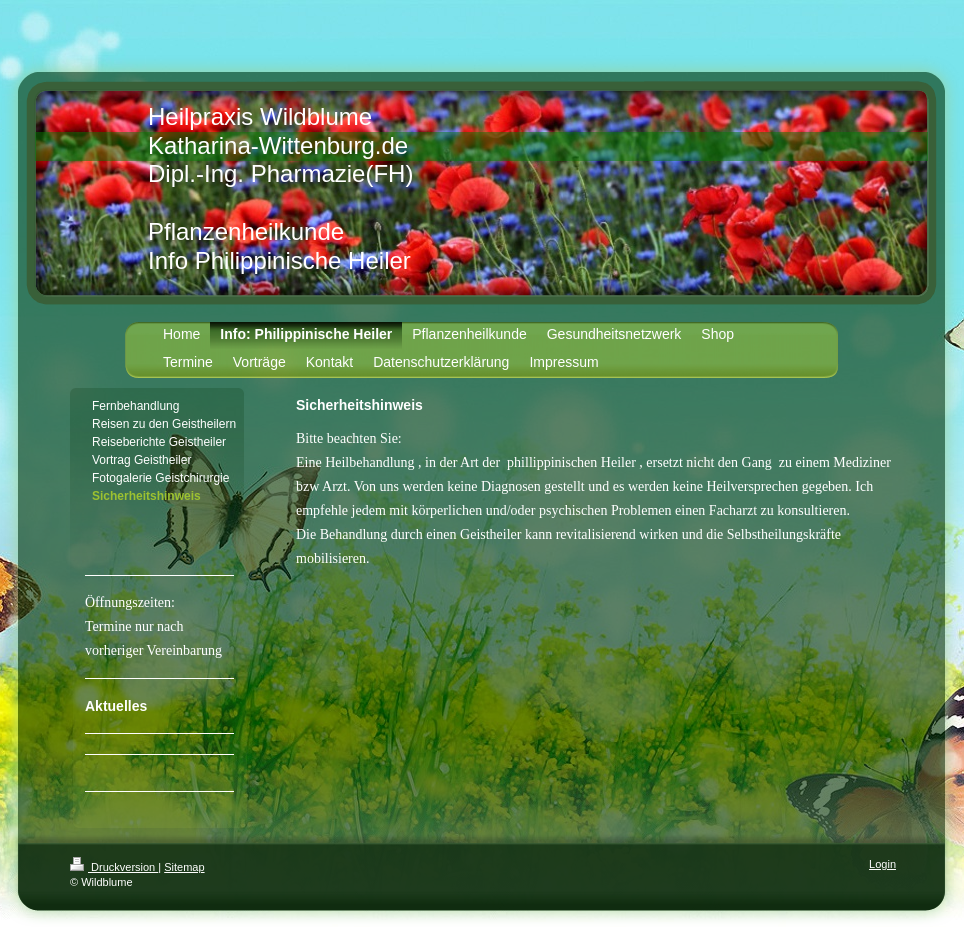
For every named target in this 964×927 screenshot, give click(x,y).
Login (882, 864)
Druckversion (114, 867)
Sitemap (184, 867)
